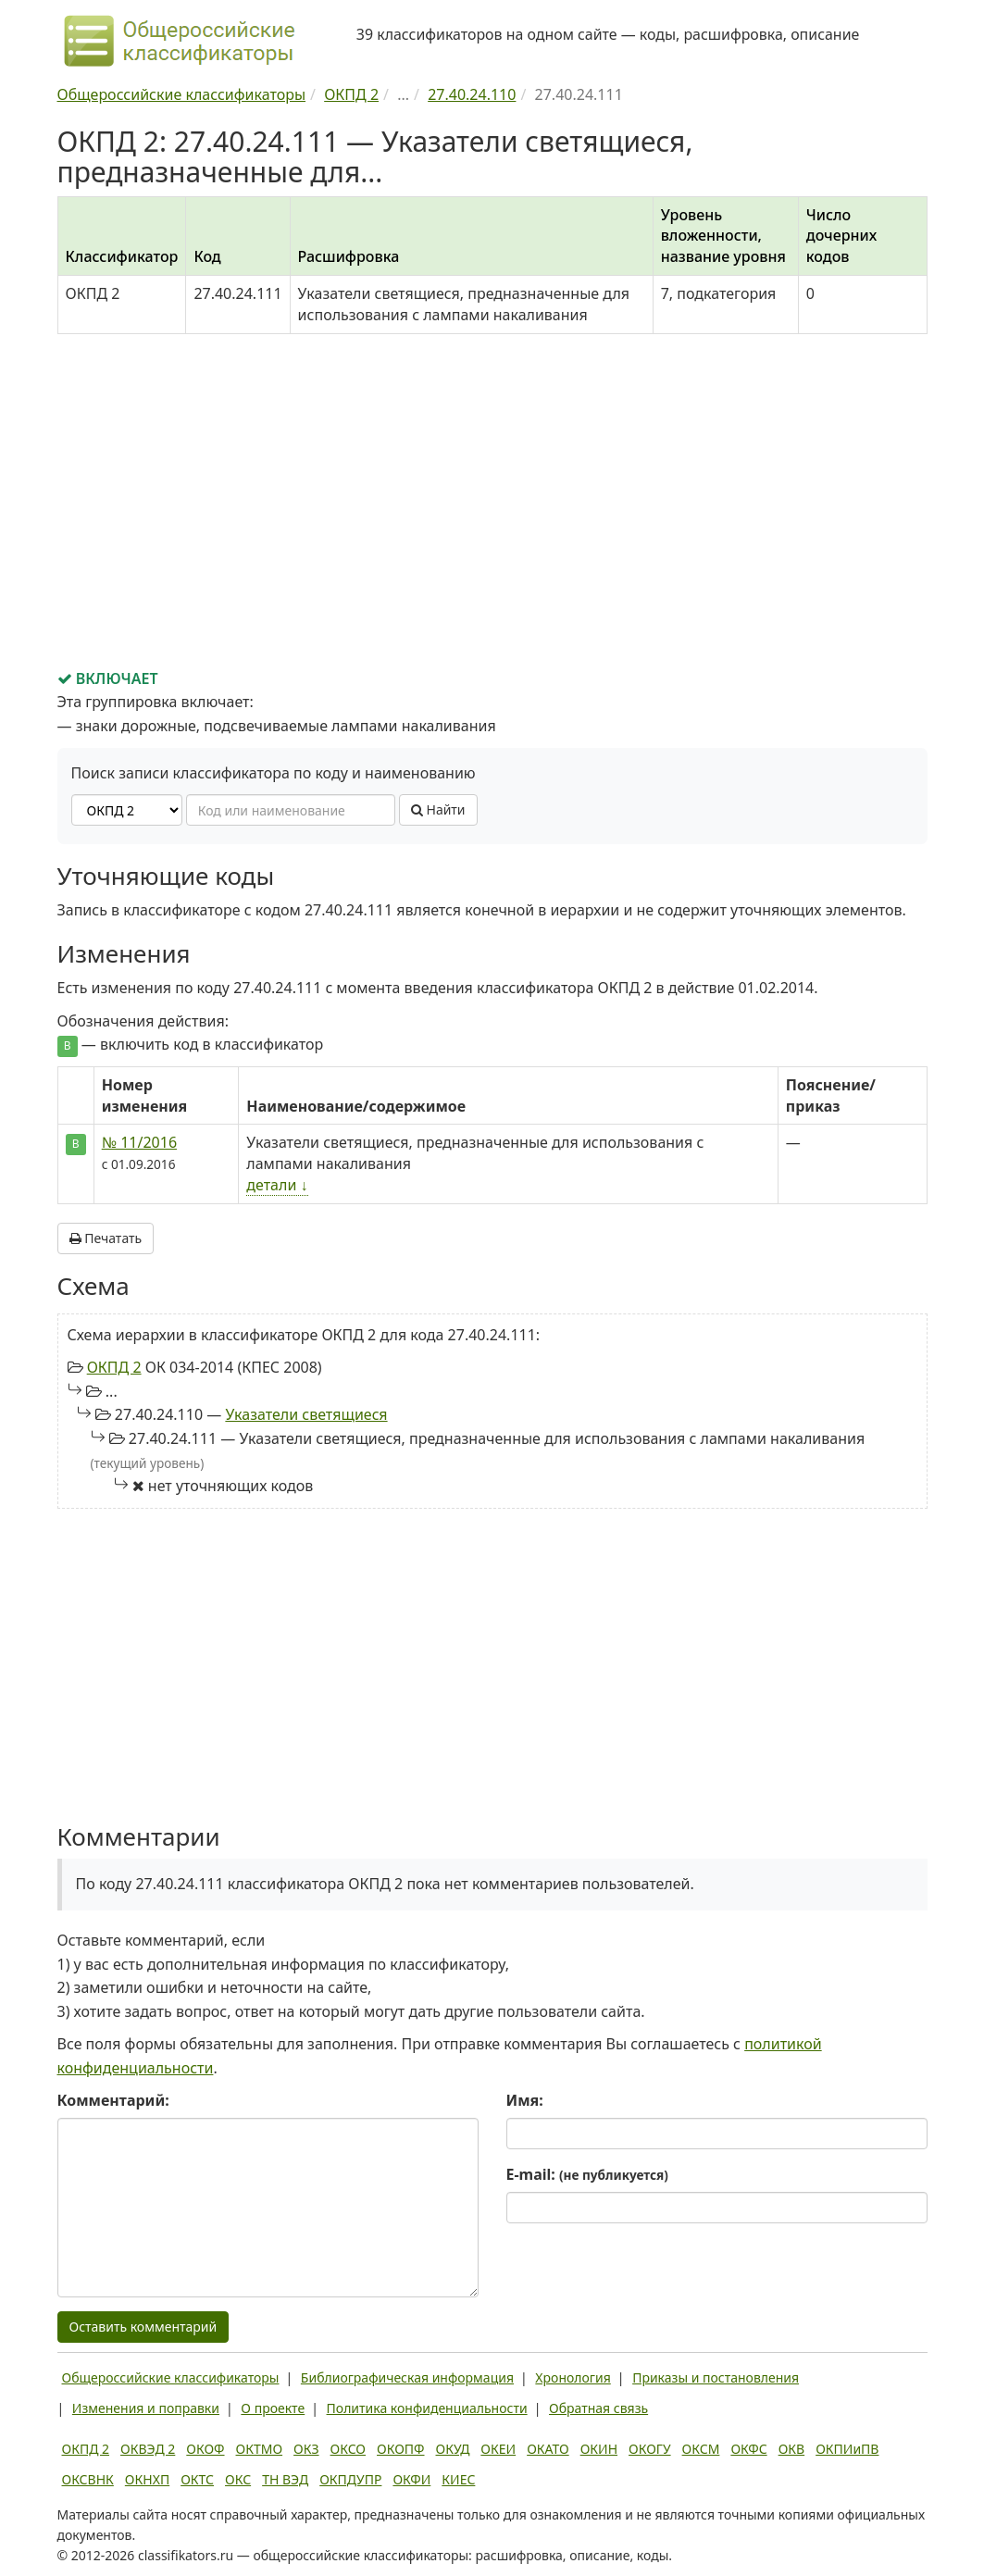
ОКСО (348, 2449)
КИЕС (458, 2479)
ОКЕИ (498, 2449)
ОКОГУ (650, 2449)
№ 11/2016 (139, 1142)
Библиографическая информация (407, 2377)
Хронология (572, 2377)
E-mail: (587, 2174)
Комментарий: (113, 2100)
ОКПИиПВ (847, 2449)
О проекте (273, 2408)
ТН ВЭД (285, 2479)
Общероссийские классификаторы (171, 2377)
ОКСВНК (88, 2479)
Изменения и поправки (145, 2408)
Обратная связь (598, 2408)
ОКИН (598, 2449)
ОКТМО (259, 2449)
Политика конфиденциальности (427, 2408)
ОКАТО (548, 2449)
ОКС (238, 2479)
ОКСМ (701, 2449)
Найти (438, 809)
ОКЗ (305, 2449)
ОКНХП (147, 2479)
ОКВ (791, 2449)
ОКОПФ (400, 2449)
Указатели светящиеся (306, 1414)
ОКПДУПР (350, 2479)
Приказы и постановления (715, 2377)
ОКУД (453, 2449)
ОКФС (748, 2449)
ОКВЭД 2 (147, 2449)
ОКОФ (205, 2449)
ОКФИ (411, 2479)
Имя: (524, 2100)
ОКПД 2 (114, 1367)
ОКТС (197, 2479)
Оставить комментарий (143, 2326)
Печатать (106, 1238)
